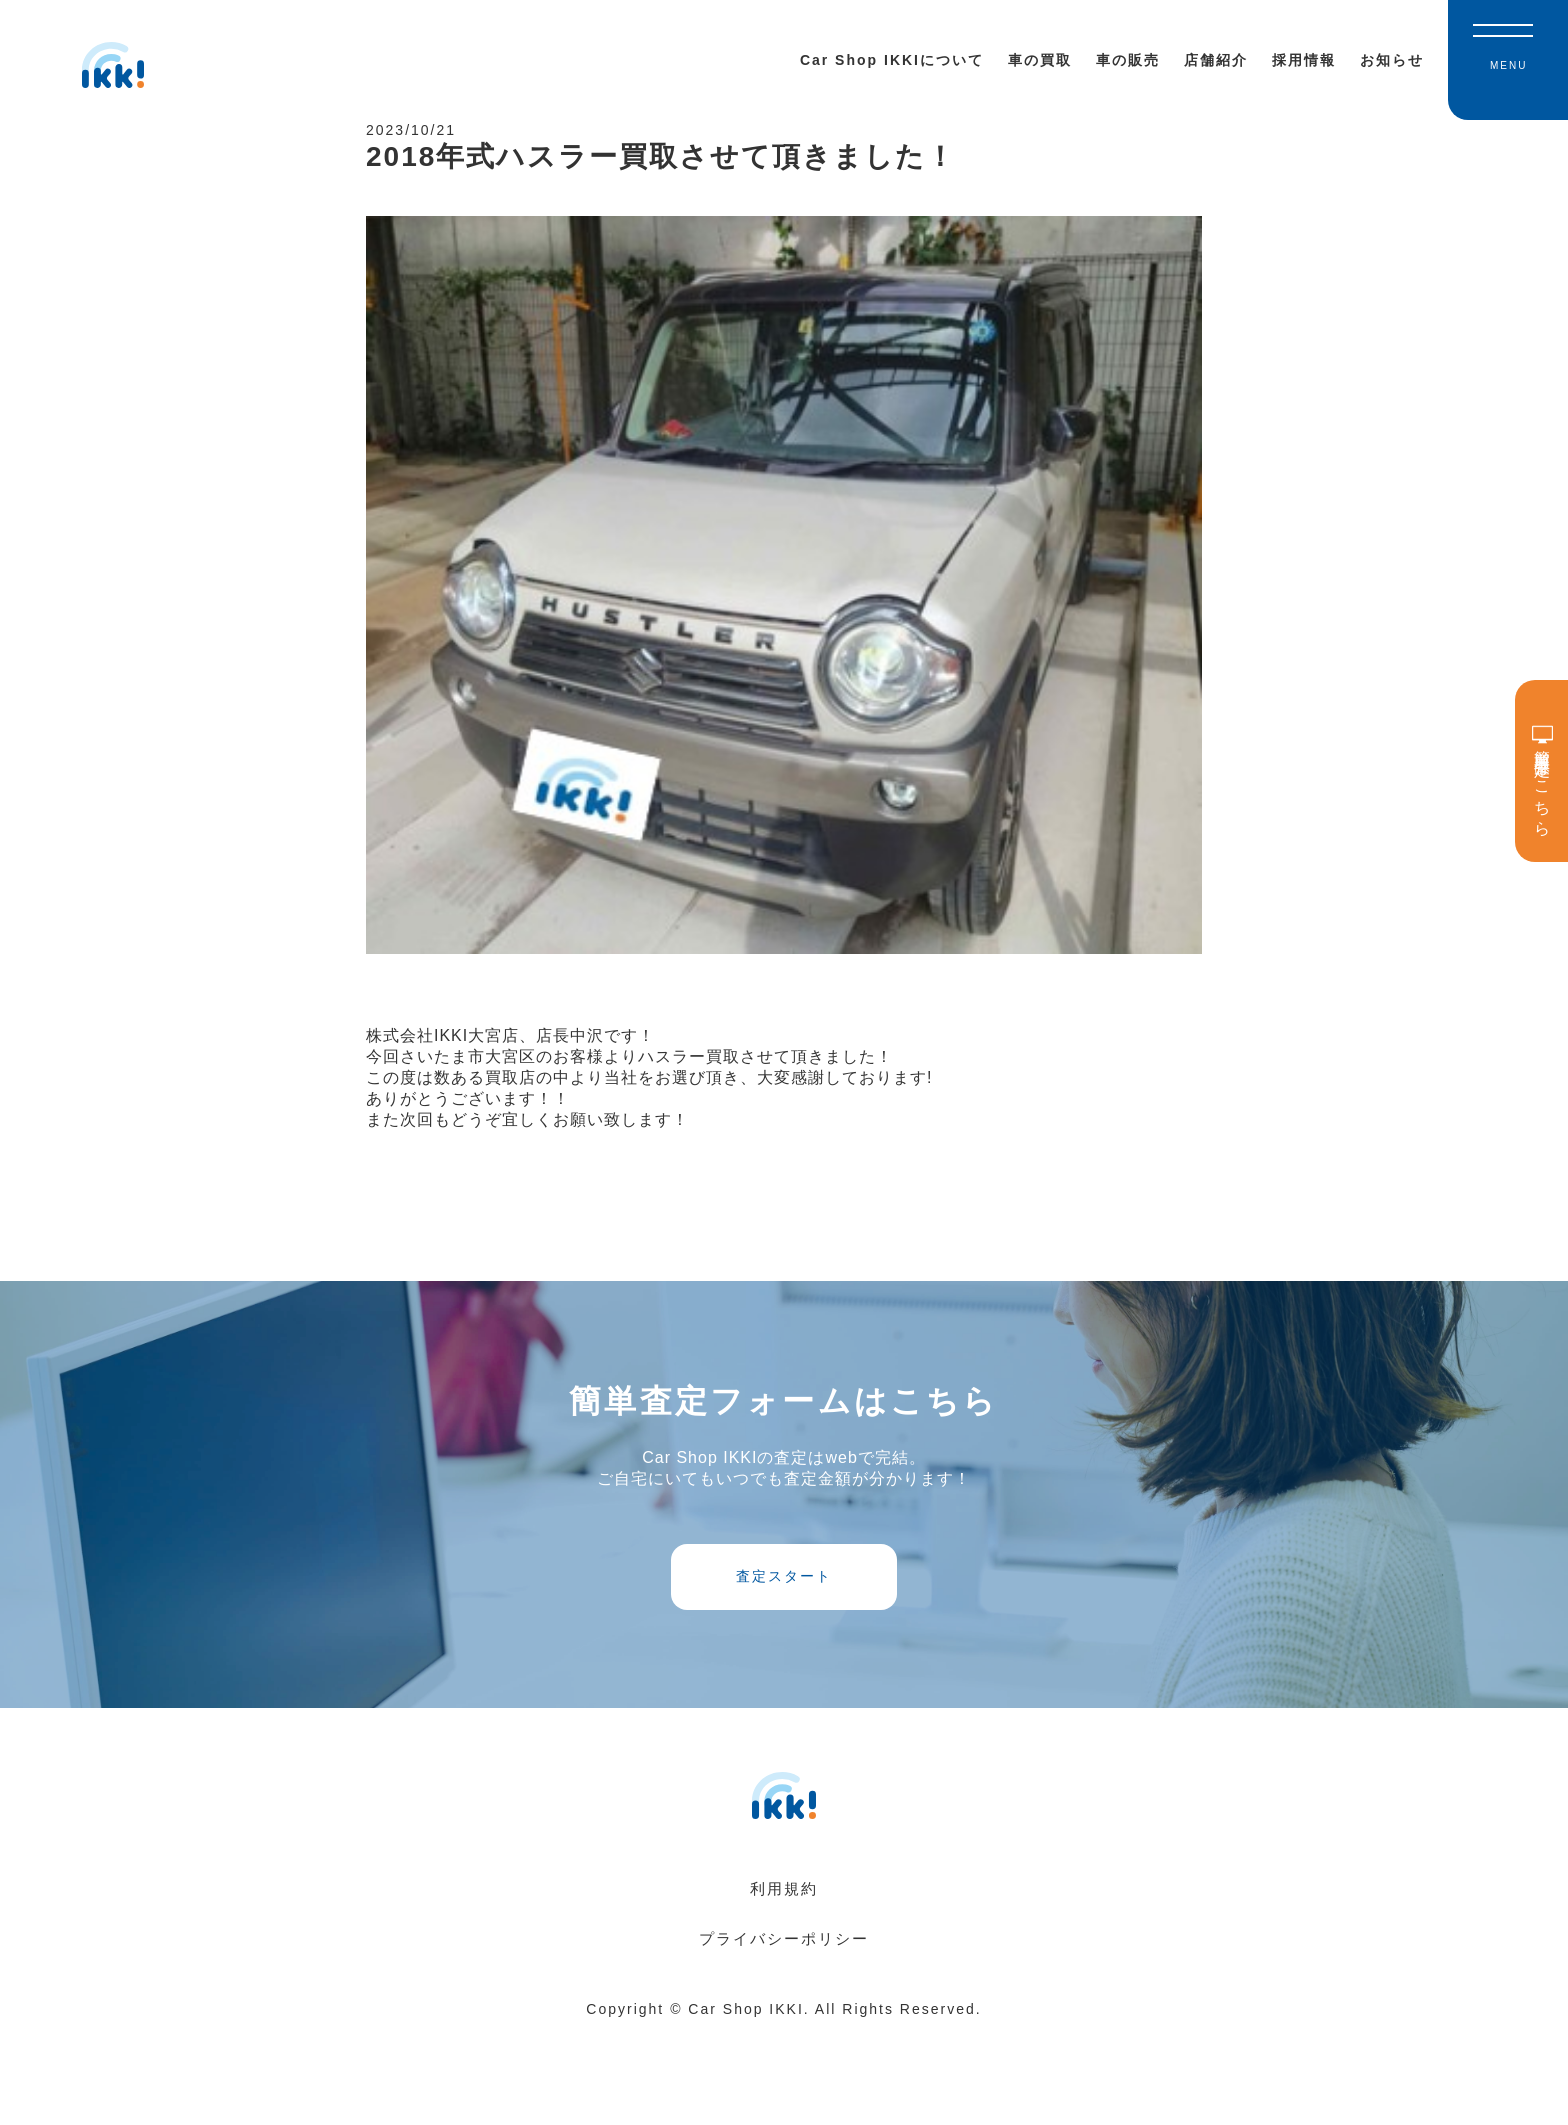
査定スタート (784, 1644)
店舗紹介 (1216, 60)
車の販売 (1128, 60)
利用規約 (784, 1980)
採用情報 (1304, 60)
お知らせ (1392, 60)
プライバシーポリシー (784, 2030)
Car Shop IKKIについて (892, 60)
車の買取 (1040, 60)
